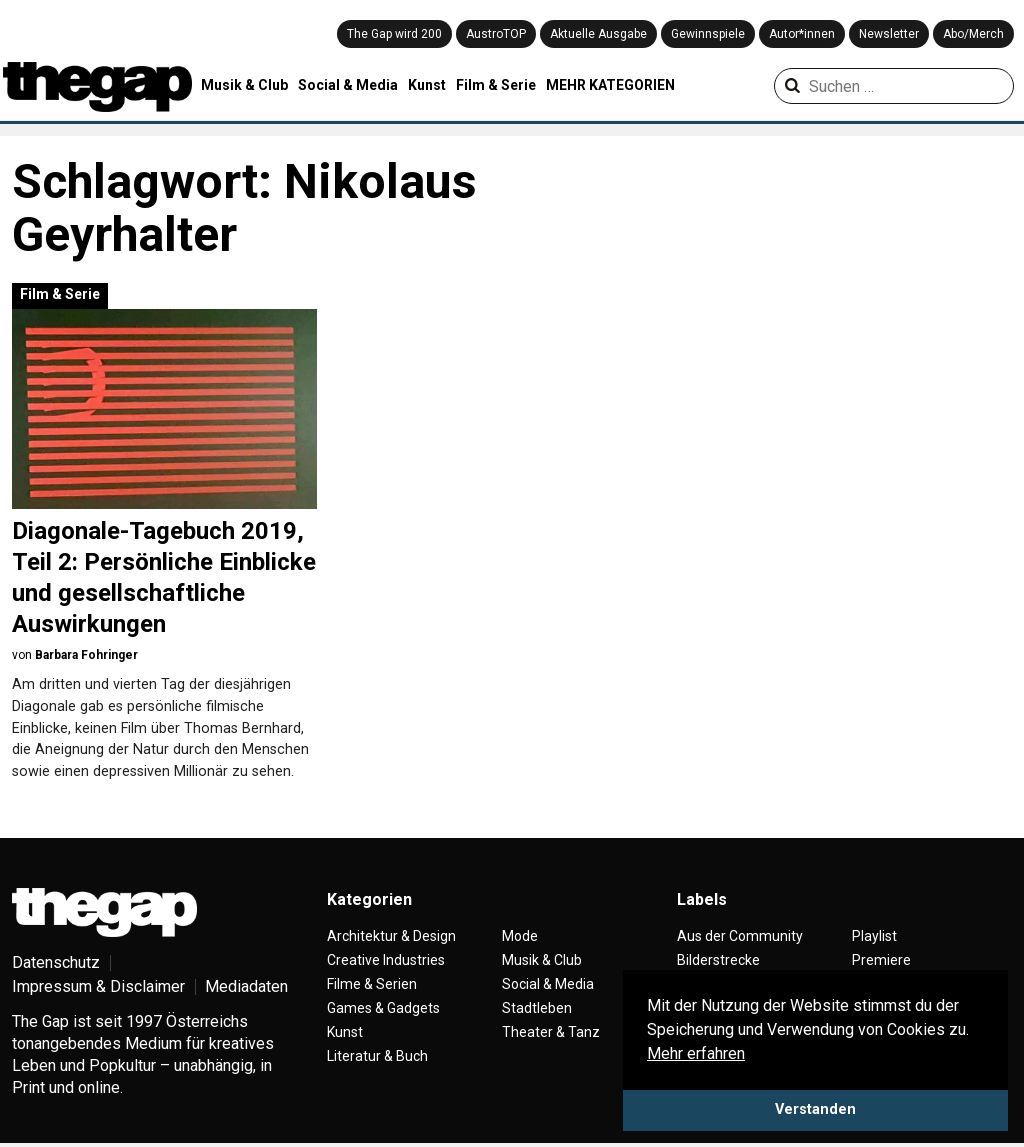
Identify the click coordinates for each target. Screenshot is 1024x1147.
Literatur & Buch (377, 1056)
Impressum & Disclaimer (98, 986)
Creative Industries (386, 960)
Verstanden (815, 1109)
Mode (520, 936)
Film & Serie (496, 85)
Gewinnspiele (708, 34)
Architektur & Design (391, 936)
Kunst (427, 85)
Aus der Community (740, 936)
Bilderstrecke (718, 960)
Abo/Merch (973, 34)
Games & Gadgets (383, 1008)
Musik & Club (244, 85)
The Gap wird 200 (394, 34)
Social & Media (348, 85)
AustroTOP (496, 34)
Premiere (881, 960)
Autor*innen (802, 34)
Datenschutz (56, 962)
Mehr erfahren (696, 1053)
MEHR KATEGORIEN (610, 85)
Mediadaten (246, 986)
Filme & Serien (372, 984)
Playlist (874, 936)
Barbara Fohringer (86, 655)
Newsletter (889, 34)
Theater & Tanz (551, 1032)
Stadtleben (537, 1008)
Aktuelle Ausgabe (598, 34)
